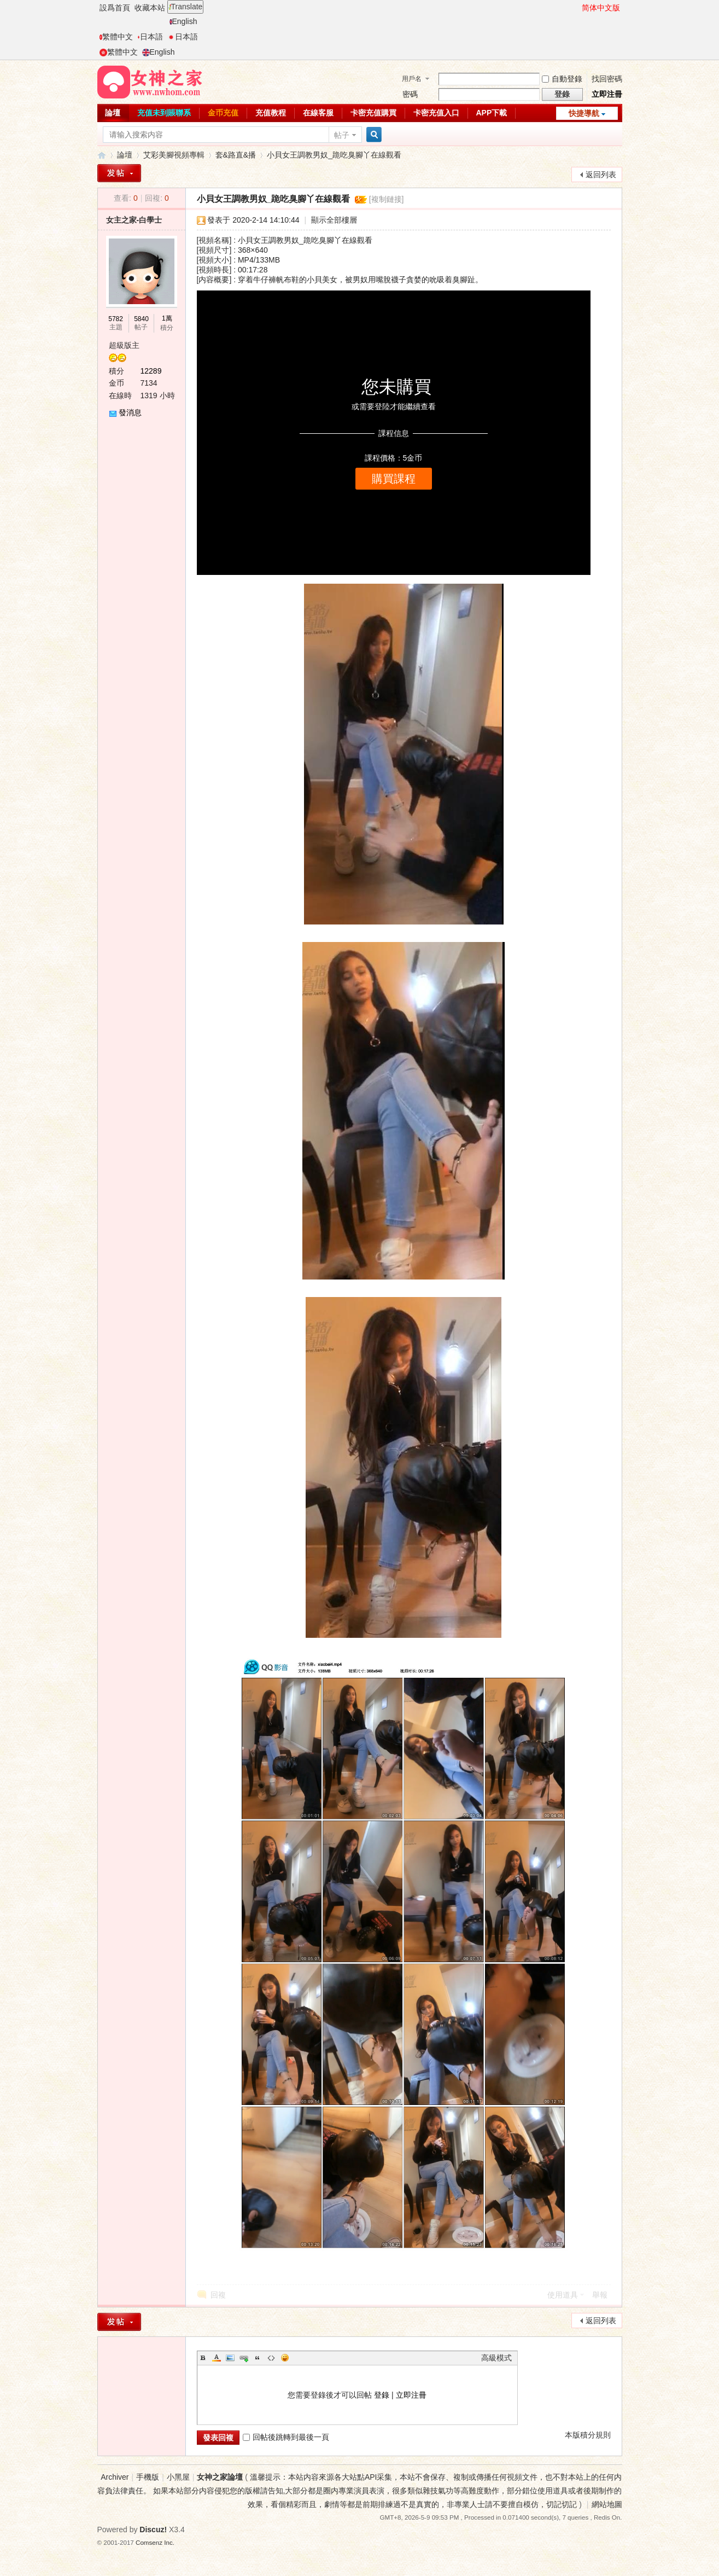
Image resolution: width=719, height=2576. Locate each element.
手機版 (147, 2477)
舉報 (599, 2294)
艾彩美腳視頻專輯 (173, 154)
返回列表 (601, 174)
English (183, 21)
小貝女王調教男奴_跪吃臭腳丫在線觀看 (334, 154)
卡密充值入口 (436, 112)
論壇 (112, 112)
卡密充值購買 (373, 112)
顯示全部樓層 (334, 220)
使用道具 (562, 2294)
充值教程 (270, 112)
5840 (141, 319)
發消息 (130, 412)
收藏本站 (150, 7)
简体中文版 (601, 7)
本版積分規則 (588, 2434)
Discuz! (153, 2529)
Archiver (114, 2477)
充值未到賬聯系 (164, 112)
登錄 (381, 2395)
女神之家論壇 (101, 155)
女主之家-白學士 (134, 220)
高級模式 (496, 2357)
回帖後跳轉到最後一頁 (286, 2437)
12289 (151, 371)
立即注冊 (607, 94)
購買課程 (394, 479)
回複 (218, 2294)
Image (230, 2357)
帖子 (341, 135)
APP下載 (491, 112)
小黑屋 (178, 2477)
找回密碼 (607, 78)
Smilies (284, 2357)
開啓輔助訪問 (577, 8)
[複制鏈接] (386, 199)
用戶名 (412, 79)
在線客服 (318, 112)
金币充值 (223, 112)
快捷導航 (584, 113)
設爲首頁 (115, 7)
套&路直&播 (235, 154)
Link (243, 2357)
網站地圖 (607, 2504)
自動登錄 (562, 78)
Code (271, 2357)
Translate (185, 6)
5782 (115, 319)
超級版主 (124, 345)
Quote (257, 2357)
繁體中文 (116, 36)
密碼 (410, 94)
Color (216, 2357)
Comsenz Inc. (155, 2542)
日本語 (150, 36)
